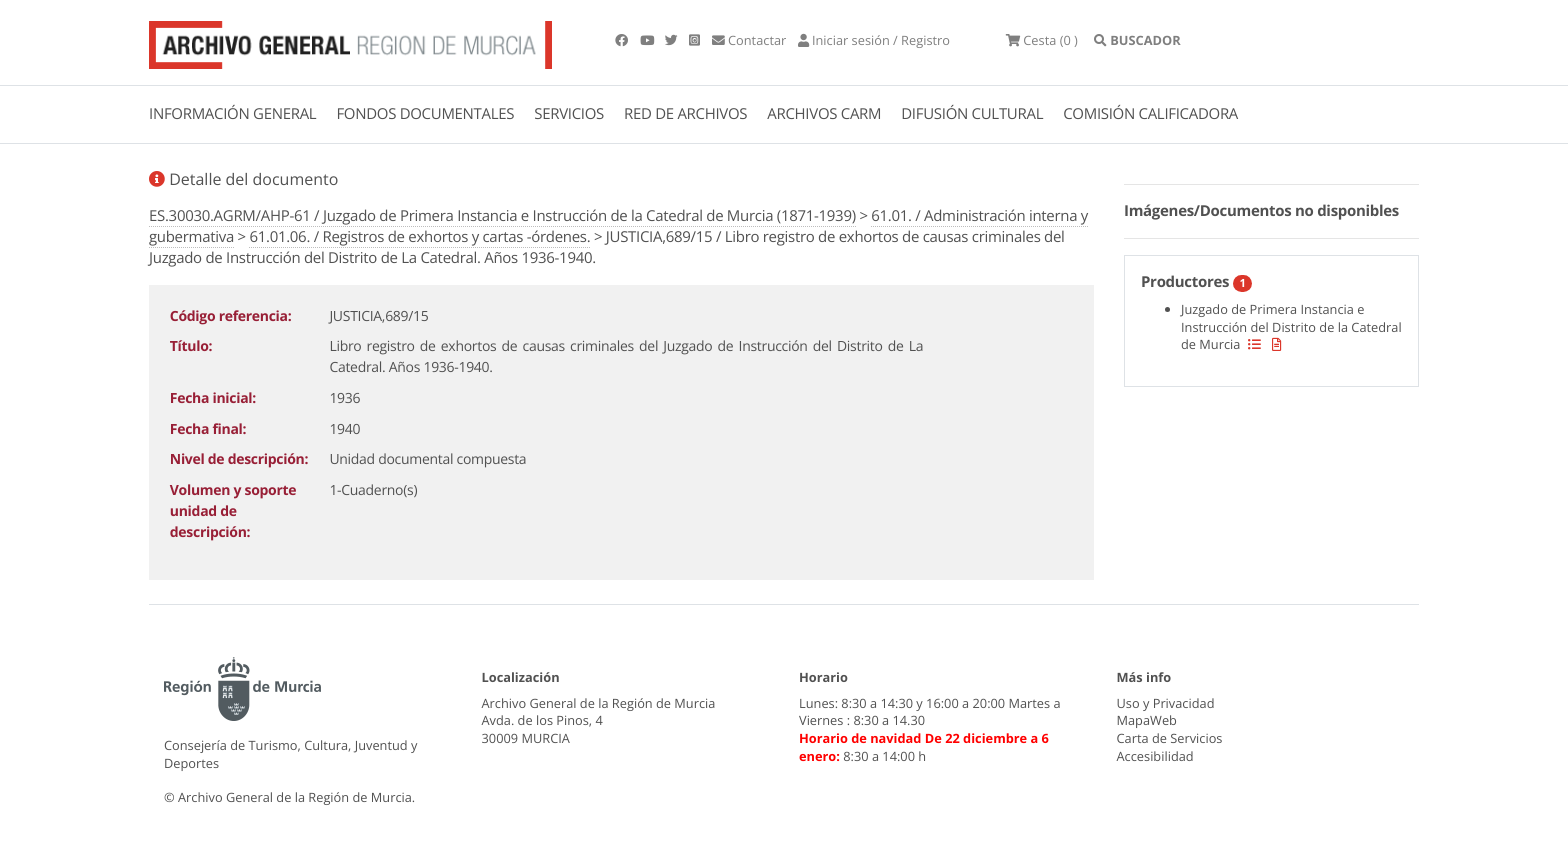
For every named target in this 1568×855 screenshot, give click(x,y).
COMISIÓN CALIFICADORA (1150, 114)
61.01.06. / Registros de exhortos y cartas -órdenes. (419, 237)
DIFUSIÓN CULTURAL (972, 114)
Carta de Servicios (1170, 738)
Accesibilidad (1155, 756)
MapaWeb (1147, 720)
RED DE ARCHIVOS (685, 114)
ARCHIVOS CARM (824, 114)
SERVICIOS (569, 114)
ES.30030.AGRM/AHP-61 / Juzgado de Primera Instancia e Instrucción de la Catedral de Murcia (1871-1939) (502, 216)
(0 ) (1042, 40)
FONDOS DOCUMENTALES (425, 114)
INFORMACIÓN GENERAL (232, 114)
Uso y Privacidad (1166, 703)
